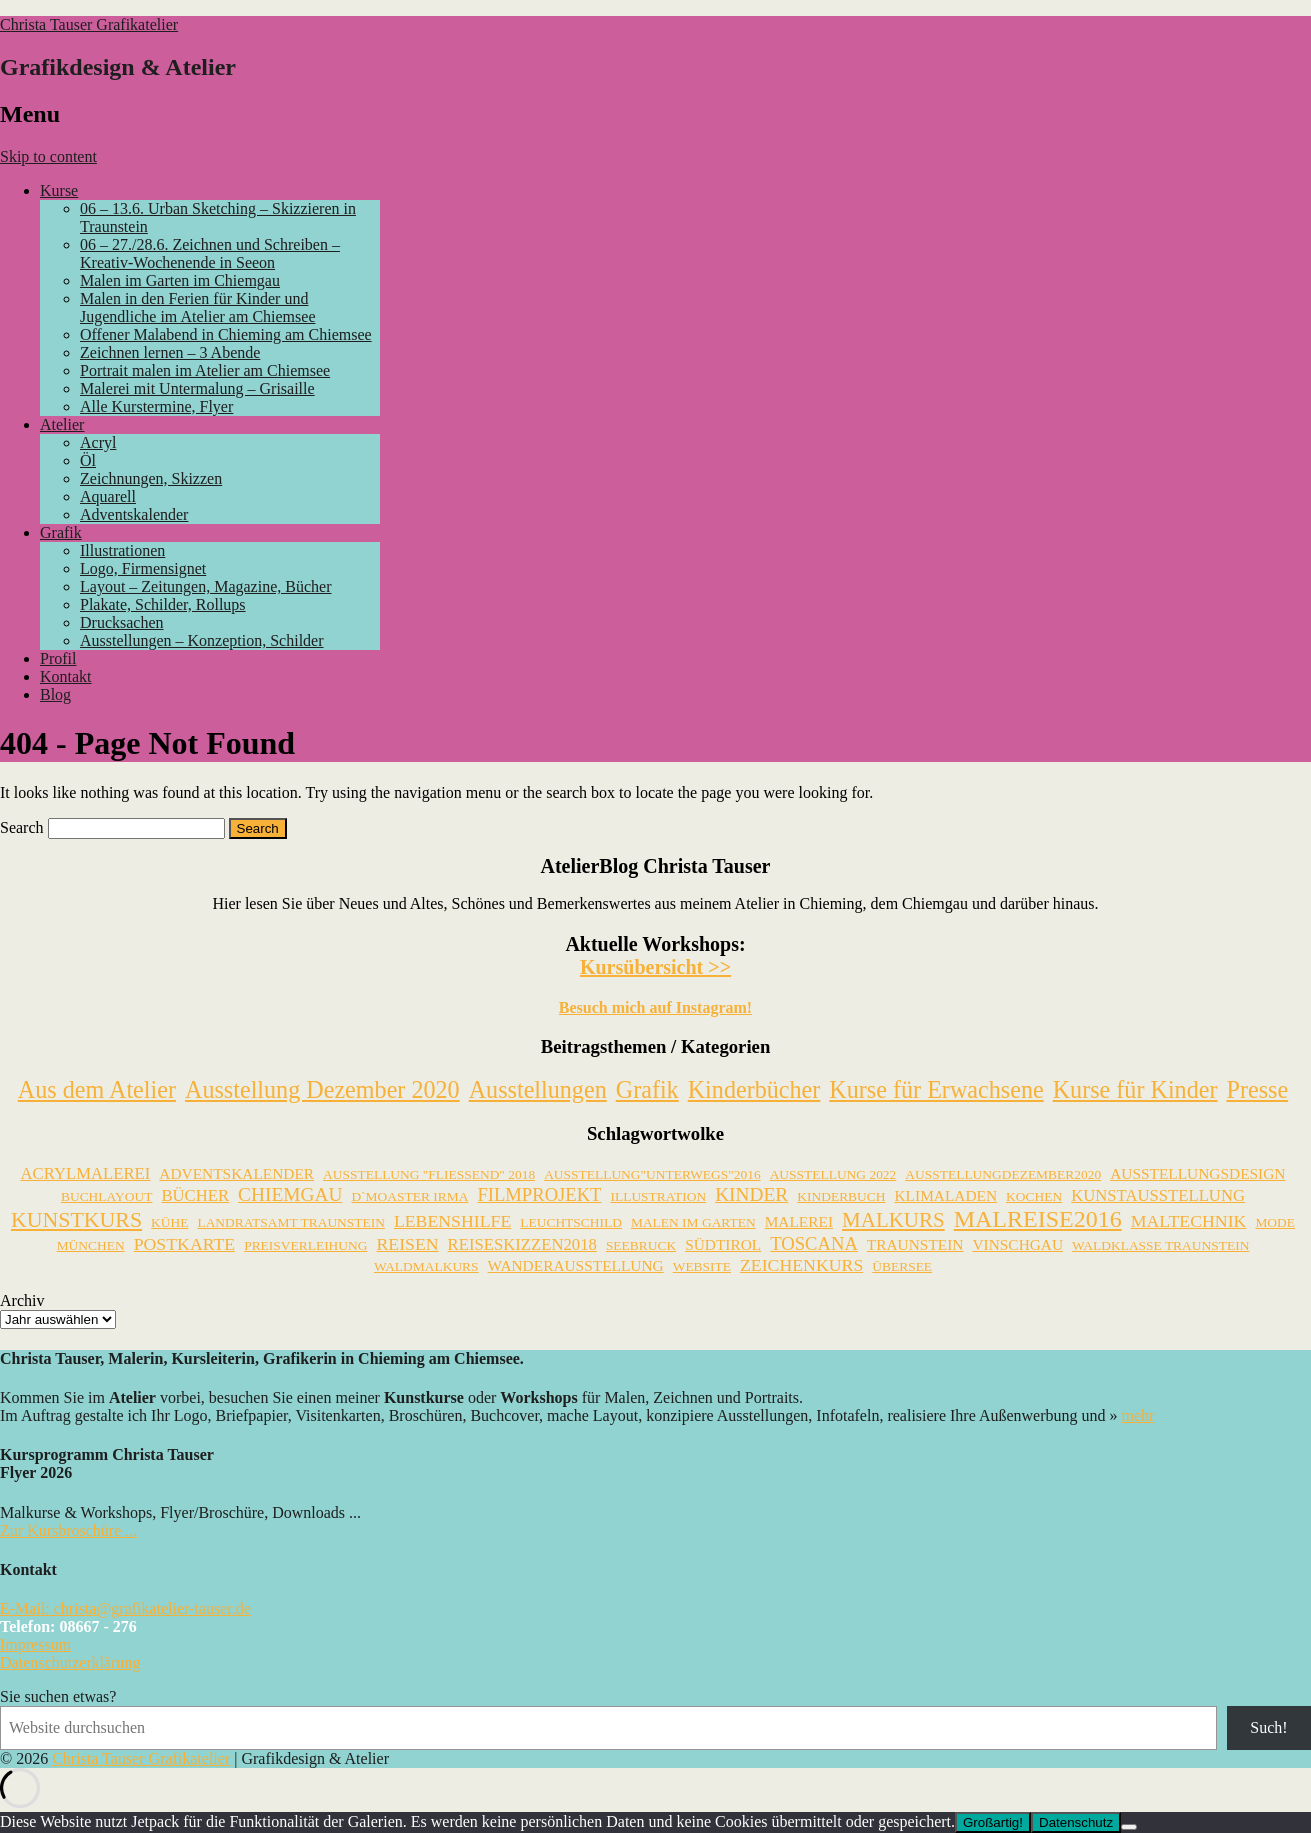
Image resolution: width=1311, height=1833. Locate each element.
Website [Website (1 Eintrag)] (702, 1266)
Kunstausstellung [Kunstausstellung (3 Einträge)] (1158, 1195)
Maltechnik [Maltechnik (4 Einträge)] (1189, 1221)
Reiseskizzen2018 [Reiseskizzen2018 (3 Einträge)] (522, 1244)
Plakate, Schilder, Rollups (163, 604)
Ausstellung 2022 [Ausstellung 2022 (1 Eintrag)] (833, 1174)
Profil (58, 658)
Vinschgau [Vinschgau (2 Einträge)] (1017, 1244)
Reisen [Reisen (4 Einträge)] (407, 1244)
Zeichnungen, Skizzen (151, 478)
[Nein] (1129, 1827)
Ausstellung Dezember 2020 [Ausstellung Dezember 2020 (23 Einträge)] (322, 1089)
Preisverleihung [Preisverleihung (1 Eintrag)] (305, 1245)
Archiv (22, 1300)
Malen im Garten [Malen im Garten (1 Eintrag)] (693, 1222)
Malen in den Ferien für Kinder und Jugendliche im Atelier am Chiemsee (198, 307)
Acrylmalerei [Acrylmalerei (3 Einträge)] (86, 1173)
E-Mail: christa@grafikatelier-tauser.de (125, 1608)
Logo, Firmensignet (143, 568)
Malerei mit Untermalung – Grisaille (197, 388)
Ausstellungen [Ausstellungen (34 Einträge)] (538, 1089)
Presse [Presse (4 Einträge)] (1258, 1089)
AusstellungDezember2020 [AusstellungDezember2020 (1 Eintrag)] (1003, 1174)
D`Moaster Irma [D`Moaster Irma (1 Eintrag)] (409, 1196)
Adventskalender (134, 514)
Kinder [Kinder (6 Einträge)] (751, 1194)
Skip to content (48, 156)
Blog (55, 694)
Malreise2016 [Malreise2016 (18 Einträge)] (1038, 1219)
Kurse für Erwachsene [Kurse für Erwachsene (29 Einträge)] (936, 1089)
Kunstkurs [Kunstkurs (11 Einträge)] (76, 1220)
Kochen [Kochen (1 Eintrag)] (1034, 1196)
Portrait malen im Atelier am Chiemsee (205, 370)
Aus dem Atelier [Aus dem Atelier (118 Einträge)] (97, 1089)
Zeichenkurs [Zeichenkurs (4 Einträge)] (801, 1265)
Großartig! (993, 1822)
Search (22, 827)
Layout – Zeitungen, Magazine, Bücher (205, 586)
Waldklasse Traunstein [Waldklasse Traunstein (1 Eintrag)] (1160, 1245)
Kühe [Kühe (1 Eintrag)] (169, 1222)
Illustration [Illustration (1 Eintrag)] (658, 1196)
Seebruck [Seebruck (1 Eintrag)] (641, 1245)
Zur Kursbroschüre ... (68, 1530)
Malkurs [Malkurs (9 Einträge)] (893, 1220)
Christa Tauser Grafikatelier (89, 24)
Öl (88, 460)
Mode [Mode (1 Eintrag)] (1275, 1222)
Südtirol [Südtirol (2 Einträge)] (723, 1244)
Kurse (59, 190)
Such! (1268, 1727)
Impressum (35, 1644)
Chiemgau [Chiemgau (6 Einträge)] (290, 1194)
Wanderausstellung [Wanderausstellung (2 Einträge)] (576, 1265)
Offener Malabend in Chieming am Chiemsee (226, 334)
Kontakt (66, 676)
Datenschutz (1076, 1822)
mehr (1138, 1415)
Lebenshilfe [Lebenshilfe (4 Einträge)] (452, 1221)
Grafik (61, 532)
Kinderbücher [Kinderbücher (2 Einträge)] (754, 1089)
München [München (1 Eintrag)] (91, 1245)
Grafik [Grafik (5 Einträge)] (647, 1089)
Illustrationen (122, 550)
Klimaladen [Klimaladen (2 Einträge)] (945, 1195)
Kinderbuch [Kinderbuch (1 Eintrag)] (841, 1196)
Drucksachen (122, 622)
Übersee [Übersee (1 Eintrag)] (902, 1266)
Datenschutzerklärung (70, 1662)
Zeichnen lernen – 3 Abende (170, 352)
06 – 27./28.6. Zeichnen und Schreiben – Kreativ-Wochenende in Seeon (210, 253)
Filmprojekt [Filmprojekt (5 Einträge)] (539, 1194)
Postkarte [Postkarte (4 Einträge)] (185, 1244)
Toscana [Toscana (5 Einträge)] (814, 1243)
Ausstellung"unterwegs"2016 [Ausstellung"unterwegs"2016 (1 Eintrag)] (652, 1174)
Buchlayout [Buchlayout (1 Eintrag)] (106, 1196)
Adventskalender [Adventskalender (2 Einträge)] (236, 1173)
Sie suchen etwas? (58, 1696)
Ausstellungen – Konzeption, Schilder (202, 640)
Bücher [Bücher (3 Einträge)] (195, 1195)
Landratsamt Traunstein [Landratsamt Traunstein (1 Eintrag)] (290, 1222)
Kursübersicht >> (655, 967)
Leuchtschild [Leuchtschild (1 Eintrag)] (571, 1222)
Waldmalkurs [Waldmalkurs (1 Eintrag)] (426, 1266)
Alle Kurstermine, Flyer (156, 406)
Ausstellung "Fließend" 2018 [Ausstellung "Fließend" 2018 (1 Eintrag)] (429, 1174)
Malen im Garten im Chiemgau (180, 280)
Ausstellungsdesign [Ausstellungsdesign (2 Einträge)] (1197, 1173)
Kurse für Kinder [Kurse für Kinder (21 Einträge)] (1135, 1089)
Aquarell (108, 496)
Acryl (98, 442)
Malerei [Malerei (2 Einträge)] (799, 1221)
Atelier (62, 424)
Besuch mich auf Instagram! (655, 1007)
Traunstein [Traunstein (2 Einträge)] (915, 1244)
